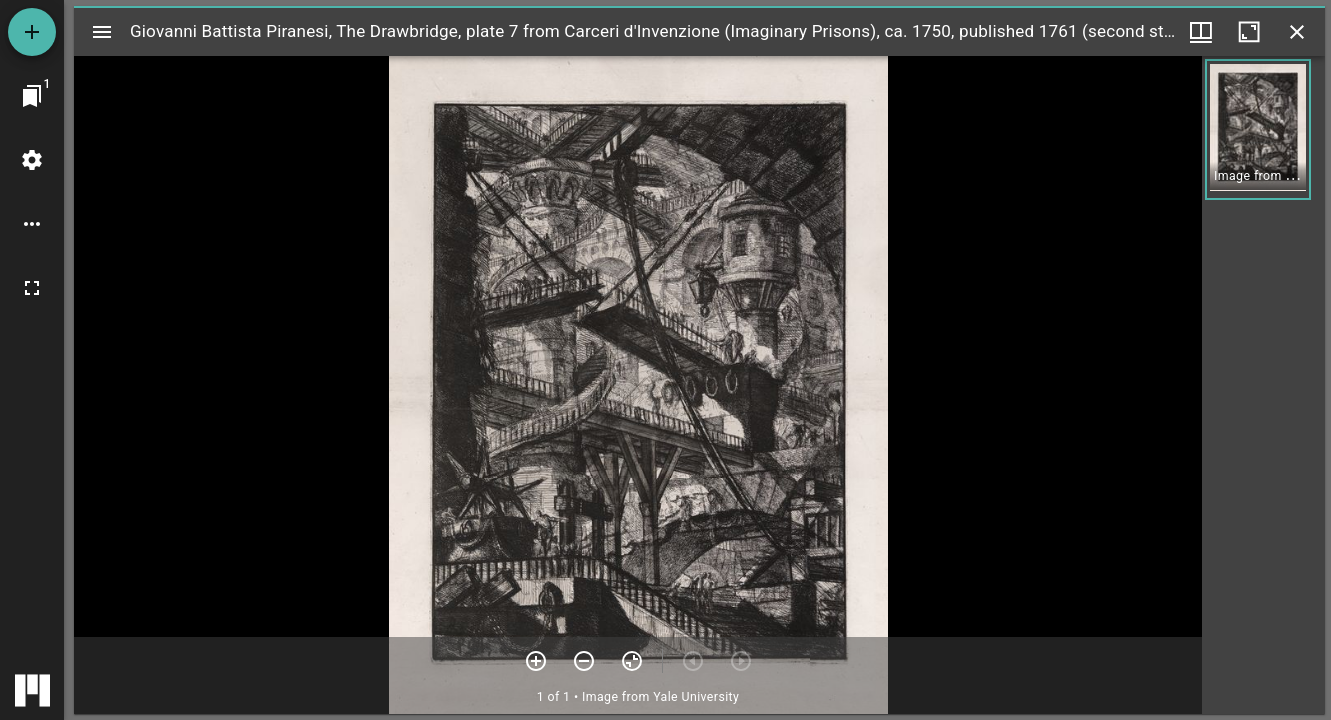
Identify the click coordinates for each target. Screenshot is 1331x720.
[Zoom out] (584, 661)
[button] (1258, 129)
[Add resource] (32, 32)
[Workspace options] (32, 224)
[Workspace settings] (32, 160)
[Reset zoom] (632, 661)
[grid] (1263, 385)
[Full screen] (32, 288)
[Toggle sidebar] (102, 32)
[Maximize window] (1249, 32)
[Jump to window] (32, 96)
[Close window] (1297, 32)
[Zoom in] (536, 661)
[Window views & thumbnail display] (1201, 32)
